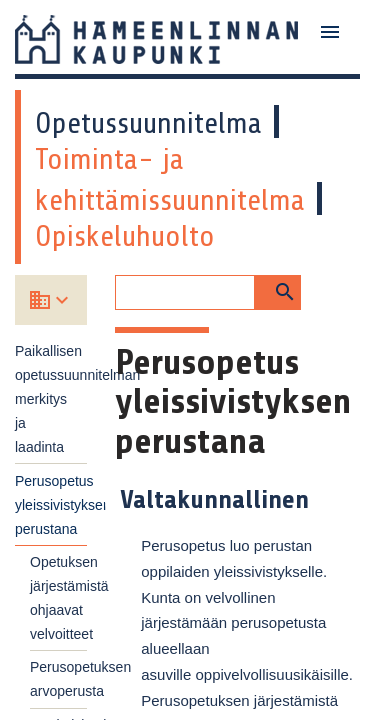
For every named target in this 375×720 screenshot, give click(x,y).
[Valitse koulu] (65, 300)
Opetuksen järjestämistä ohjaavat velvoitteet (58, 598)
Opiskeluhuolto (125, 236)
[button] (278, 292)
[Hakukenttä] (184, 292)
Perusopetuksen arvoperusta (58, 679)
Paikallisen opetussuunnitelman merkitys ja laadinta (51, 399)
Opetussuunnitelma (148, 123)
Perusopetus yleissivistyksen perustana (51, 505)
